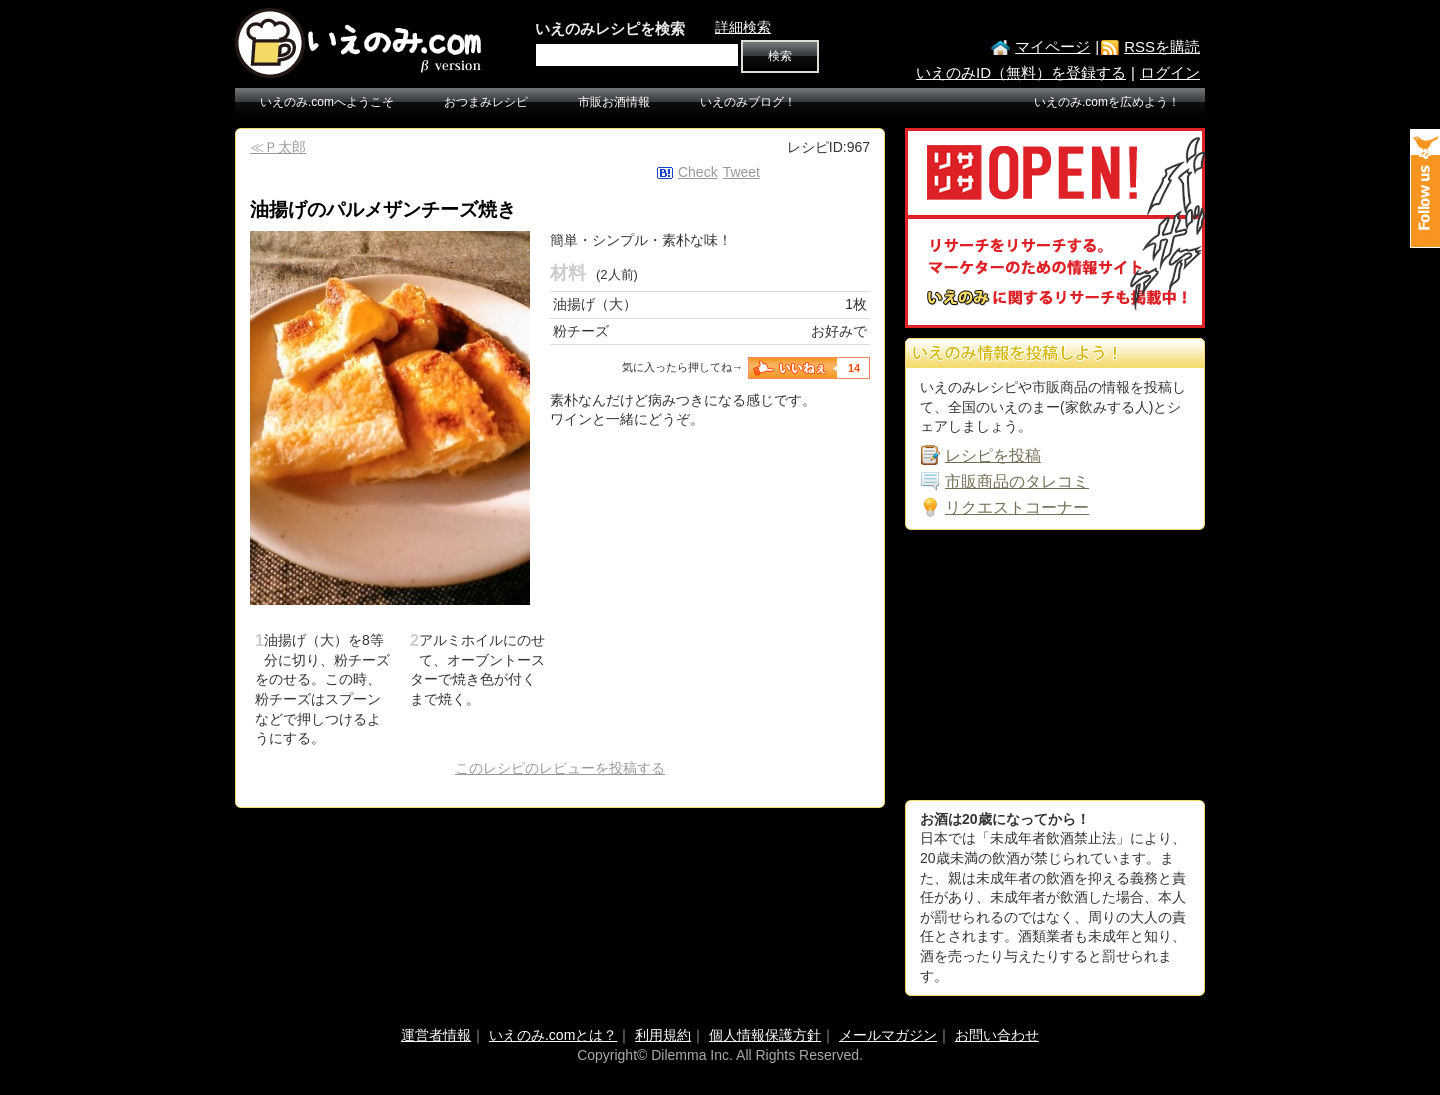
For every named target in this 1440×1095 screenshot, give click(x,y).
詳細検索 (743, 27)
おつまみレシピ (486, 102)
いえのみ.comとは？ (553, 1035)
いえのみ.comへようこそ (327, 102)
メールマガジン (888, 1035)
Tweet (741, 172)
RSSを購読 (1162, 46)
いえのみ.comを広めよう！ (1107, 102)
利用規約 (663, 1035)
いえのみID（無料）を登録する (1021, 72)
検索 (780, 56)
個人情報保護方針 (765, 1035)
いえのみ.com (360, 43)
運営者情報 (436, 1035)
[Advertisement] (1055, 665)
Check (698, 172)
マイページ (1052, 46)
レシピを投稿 (993, 455)
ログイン (1170, 72)
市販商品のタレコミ (1017, 481)
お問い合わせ (997, 1035)
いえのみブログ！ (748, 102)
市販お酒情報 (614, 102)
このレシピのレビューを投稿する (560, 768)
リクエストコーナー (1017, 507)
